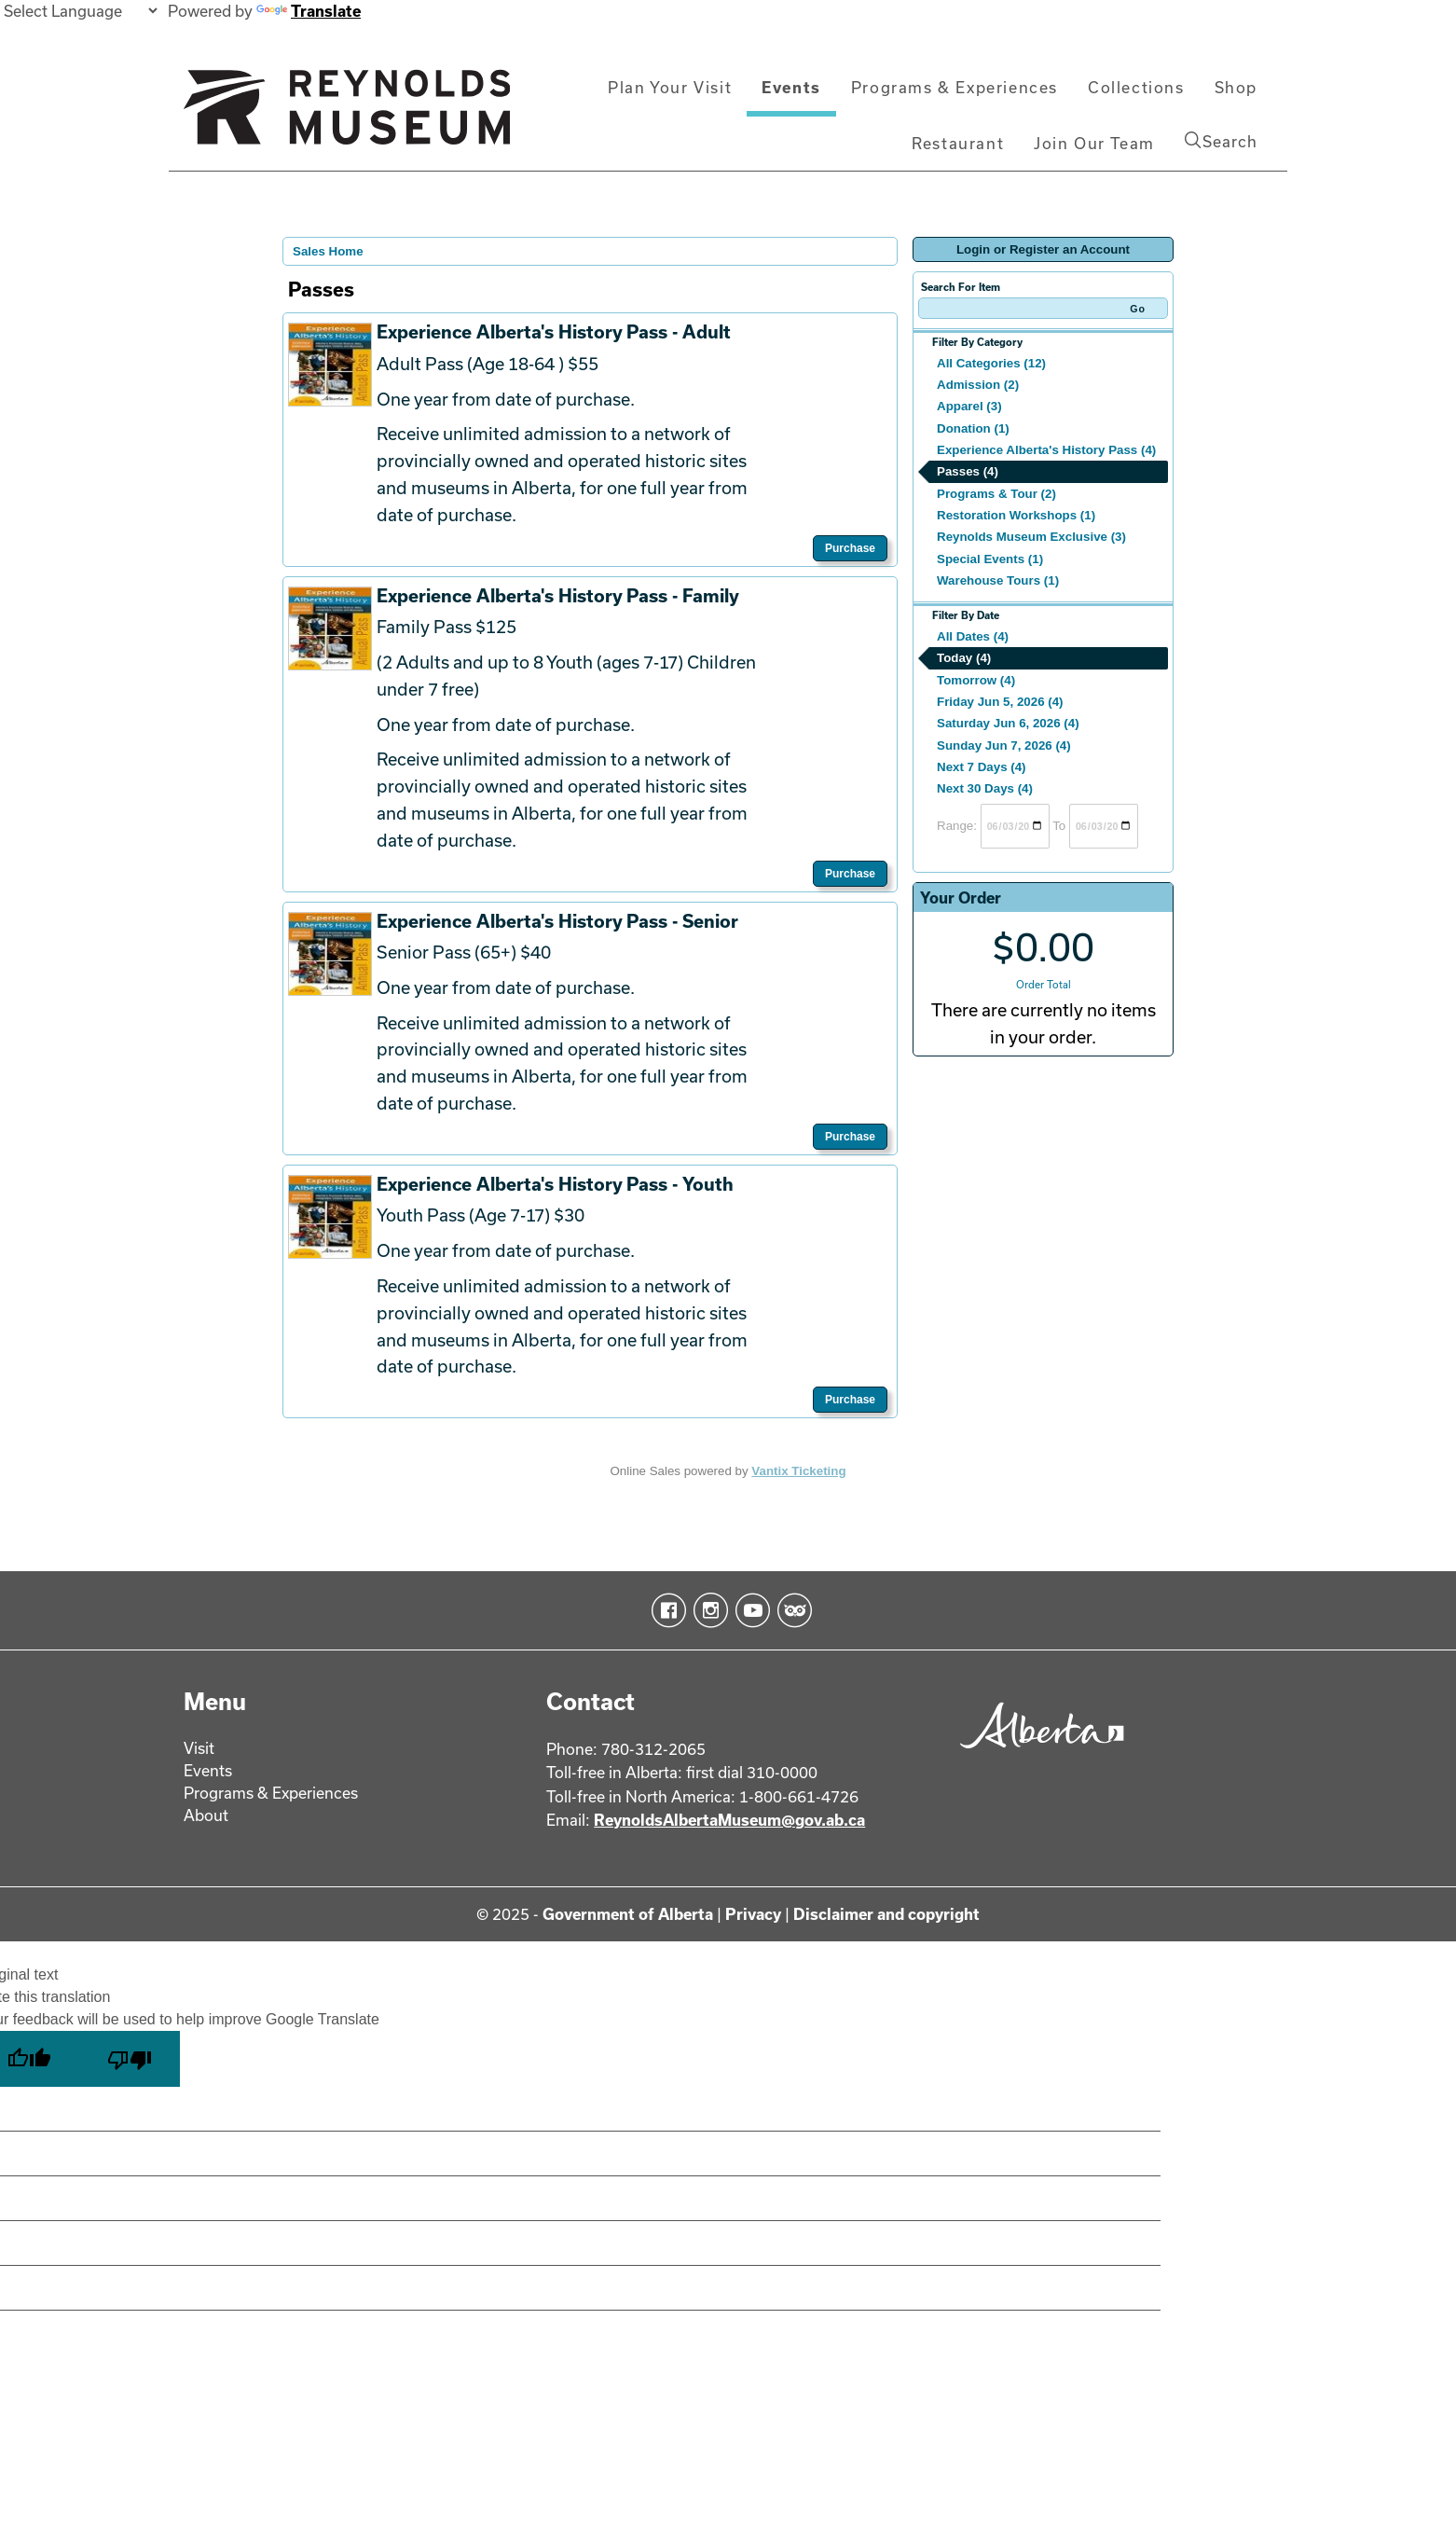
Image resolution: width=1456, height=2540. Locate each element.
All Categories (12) (991, 363)
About (206, 1815)
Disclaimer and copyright (886, 1914)
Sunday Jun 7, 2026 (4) (1004, 745)
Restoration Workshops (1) (1016, 515)
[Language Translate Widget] (80, 11)
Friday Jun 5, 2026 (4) (1000, 702)
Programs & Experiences (954, 87)
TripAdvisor (791, 1610)
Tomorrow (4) (976, 680)
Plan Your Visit (670, 87)
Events (791, 87)
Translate (308, 11)
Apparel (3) (969, 406)
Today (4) (964, 658)
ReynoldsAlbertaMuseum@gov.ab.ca (729, 1820)
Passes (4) (967, 471)
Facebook (665, 1610)
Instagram (707, 1610)
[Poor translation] (129, 2059)
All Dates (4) (973, 636)
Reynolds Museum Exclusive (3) (1031, 537)
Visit (199, 1748)
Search (1221, 140)
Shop (1236, 87)
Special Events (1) (990, 559)
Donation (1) (973, 428)
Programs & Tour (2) (996, 494)
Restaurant (958, 143)
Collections (1136, 87)
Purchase (850, 548)
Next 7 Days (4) (981, 767)
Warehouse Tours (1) (998, 580)
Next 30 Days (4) (985, 788)
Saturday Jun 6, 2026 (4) (1008, 723)
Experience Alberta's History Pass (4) (1046, 450)
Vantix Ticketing (798, 1471)
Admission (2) (978, 385)
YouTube (749, 1610)
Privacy (753, 1914)
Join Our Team (1094, 143)
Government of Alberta (628, 1914)
